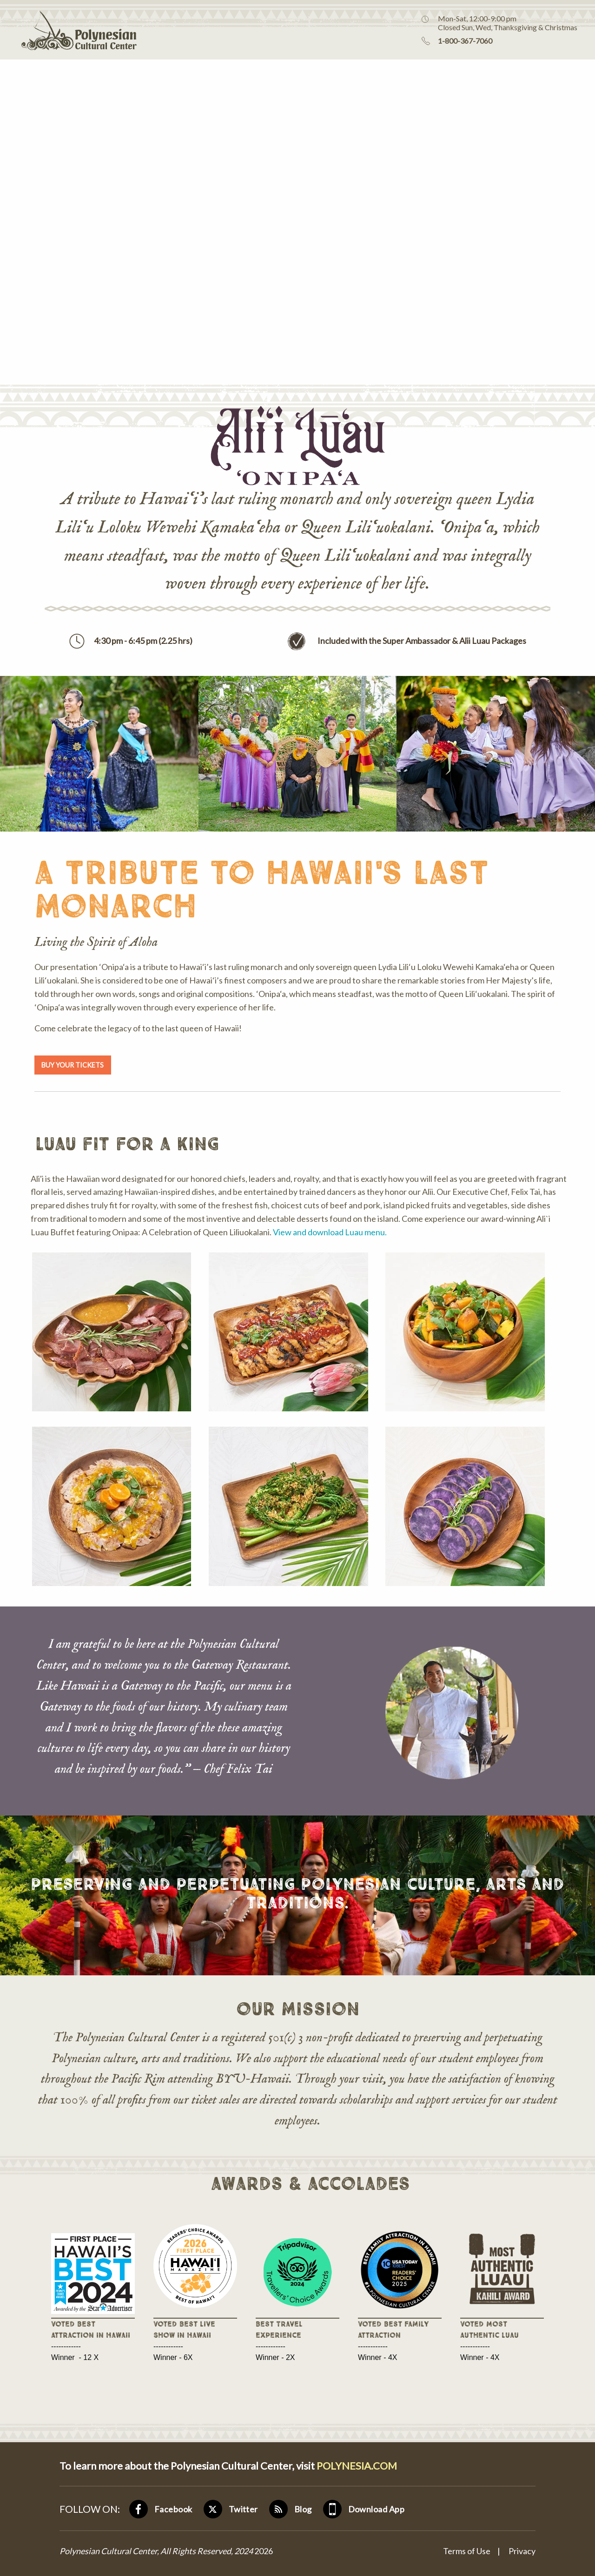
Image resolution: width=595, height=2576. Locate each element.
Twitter (243, 2509)
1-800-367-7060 (465, 40)
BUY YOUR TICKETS (72, 1065)
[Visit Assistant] (559, 2555)
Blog (303, 2509)
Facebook (173, 2509)
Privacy (522, 2551)
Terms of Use (466, 2551)
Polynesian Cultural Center (68, 29)
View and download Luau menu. (330, 1232)
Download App (376, 2509)
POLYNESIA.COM (357, 2466)
